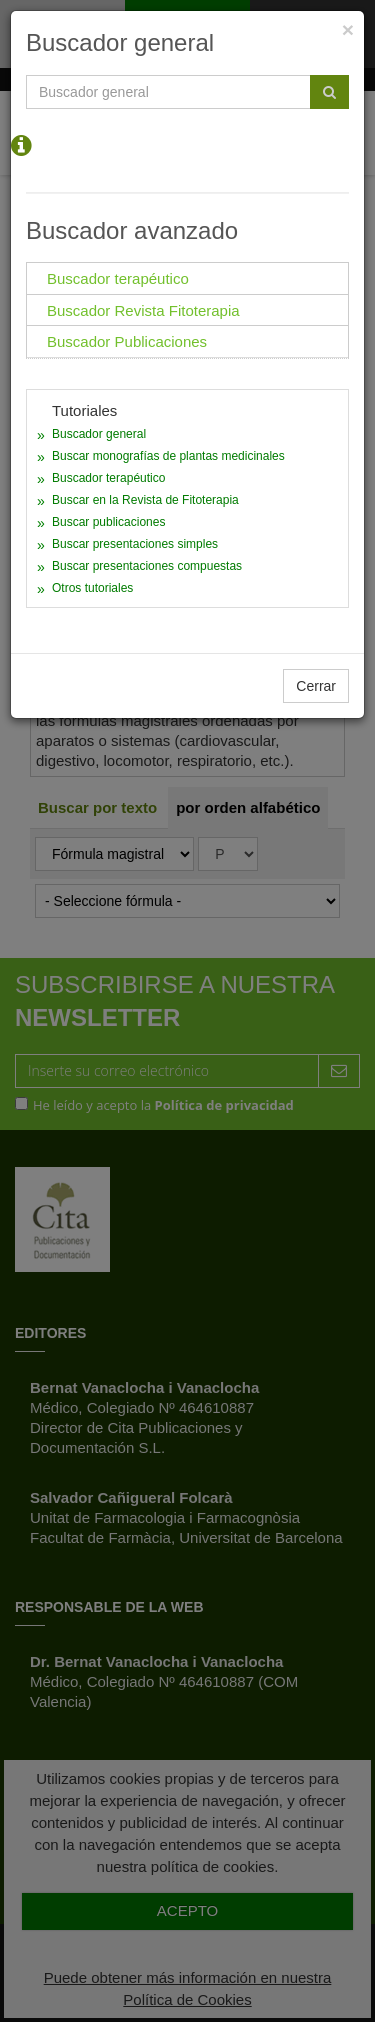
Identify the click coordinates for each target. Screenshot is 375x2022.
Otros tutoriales (92, 588)
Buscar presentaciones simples (135, 544)
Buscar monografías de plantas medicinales (168, 456)
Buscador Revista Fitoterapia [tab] (143, 310)
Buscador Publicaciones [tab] (127, 341)
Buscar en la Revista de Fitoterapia (145, 500)
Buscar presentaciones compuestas (147, 566)
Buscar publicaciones (108, 522)
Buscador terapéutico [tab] (118, 278)
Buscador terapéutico (108, 478)
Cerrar (316, 686)
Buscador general (99, 434)
